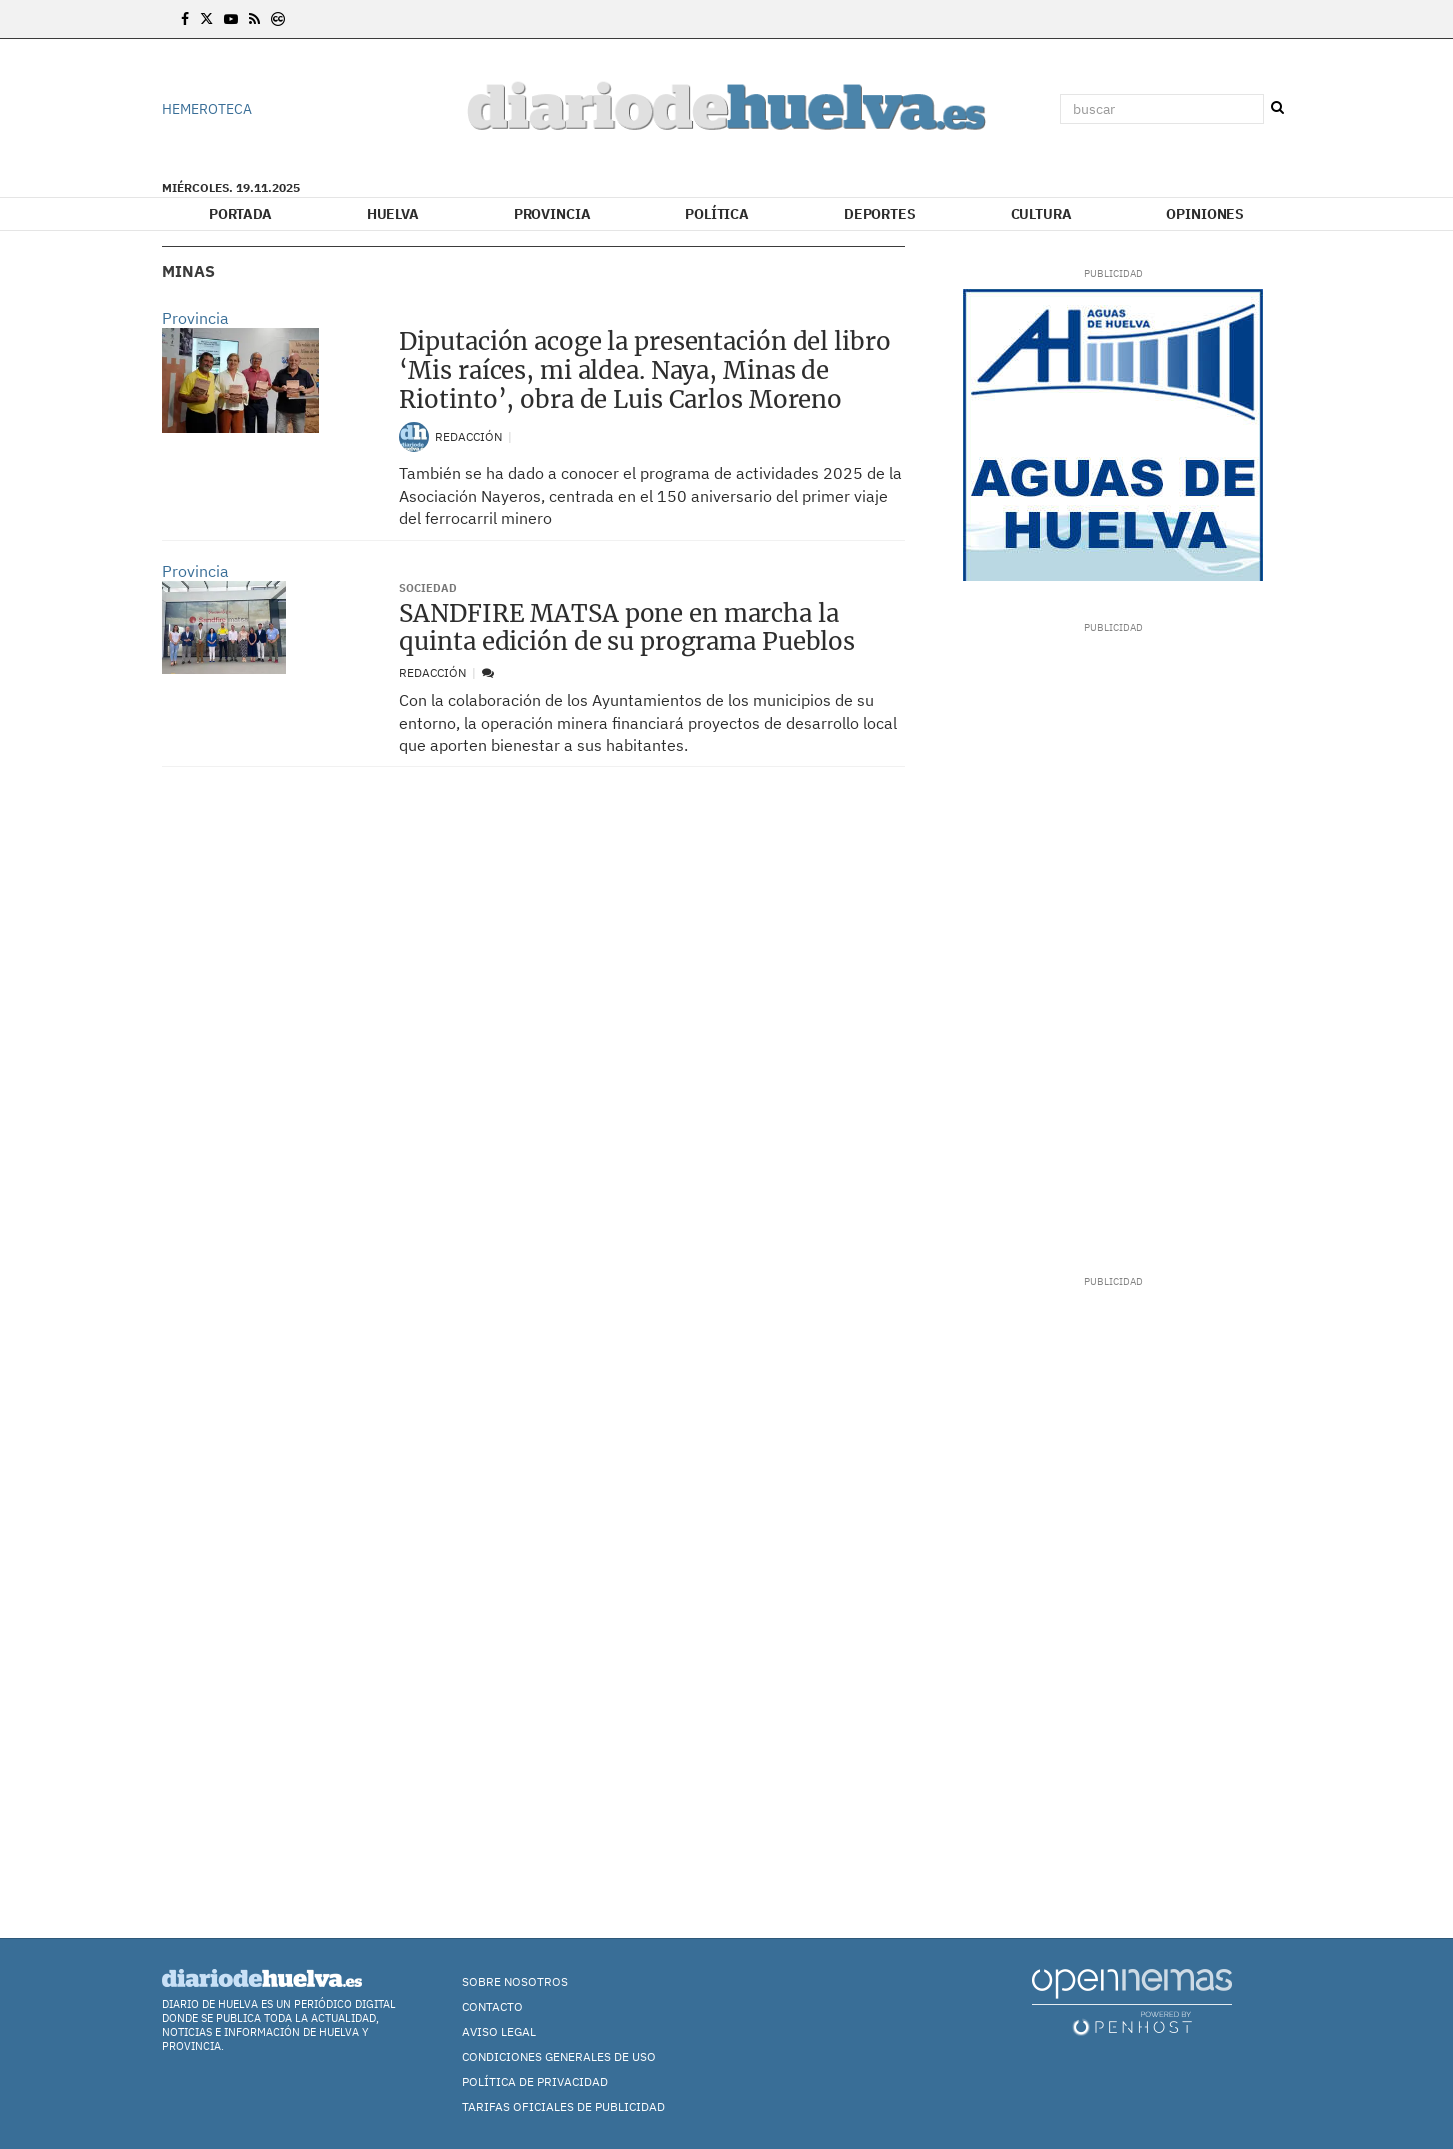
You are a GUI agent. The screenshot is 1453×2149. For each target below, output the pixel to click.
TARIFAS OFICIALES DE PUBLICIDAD (563, 2106)
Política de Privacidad (535, 2081)
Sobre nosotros (515, 1981)
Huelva (393, 214)
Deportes (880, 214)
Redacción (470, 436)
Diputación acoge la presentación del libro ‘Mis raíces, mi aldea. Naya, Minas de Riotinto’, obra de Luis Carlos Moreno (644, 370)
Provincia (552, 214)
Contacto (492, 2006)
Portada (240, 214)
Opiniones (1205, 214)
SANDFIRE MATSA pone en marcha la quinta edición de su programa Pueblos (627, 628)
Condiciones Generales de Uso (559, 2056)
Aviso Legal (499, 2031)
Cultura (1041, 214)
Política (717, 214)
